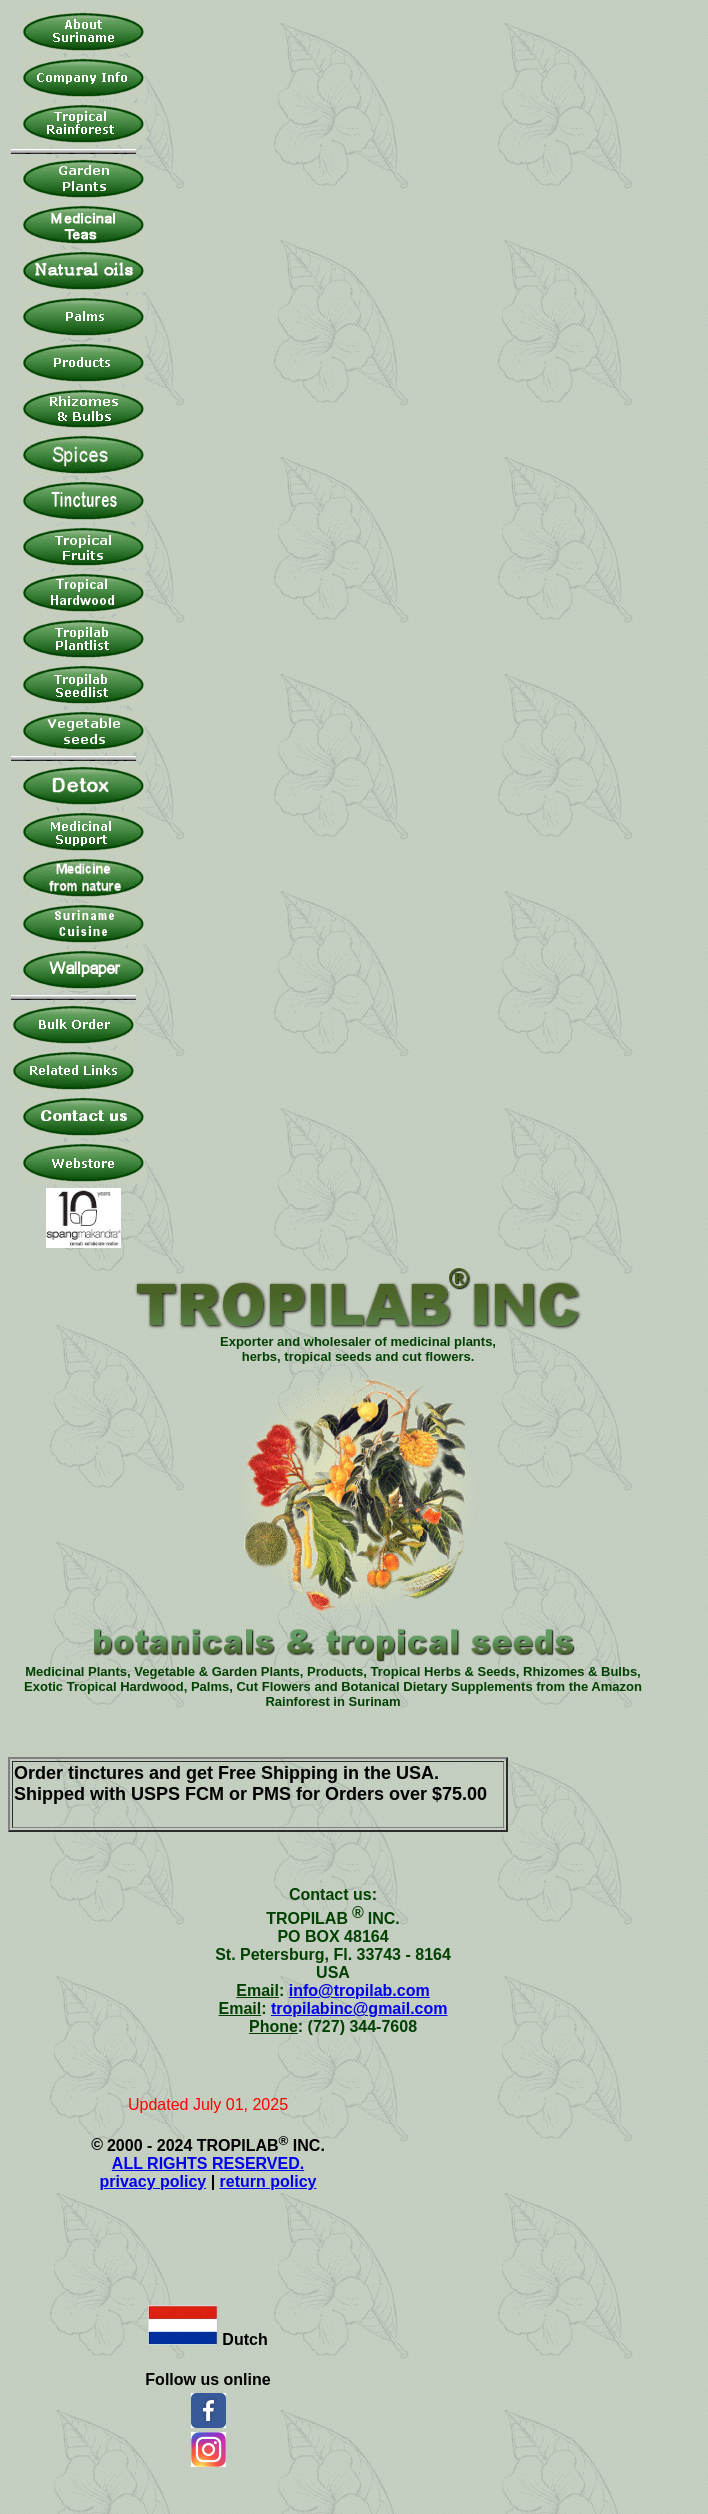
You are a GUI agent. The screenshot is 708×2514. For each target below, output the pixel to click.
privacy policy (153, 2181)
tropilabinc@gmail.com (359, 2008)
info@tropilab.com (359, 1990)
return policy (268, 2181)
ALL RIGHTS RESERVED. (208, 2163)
